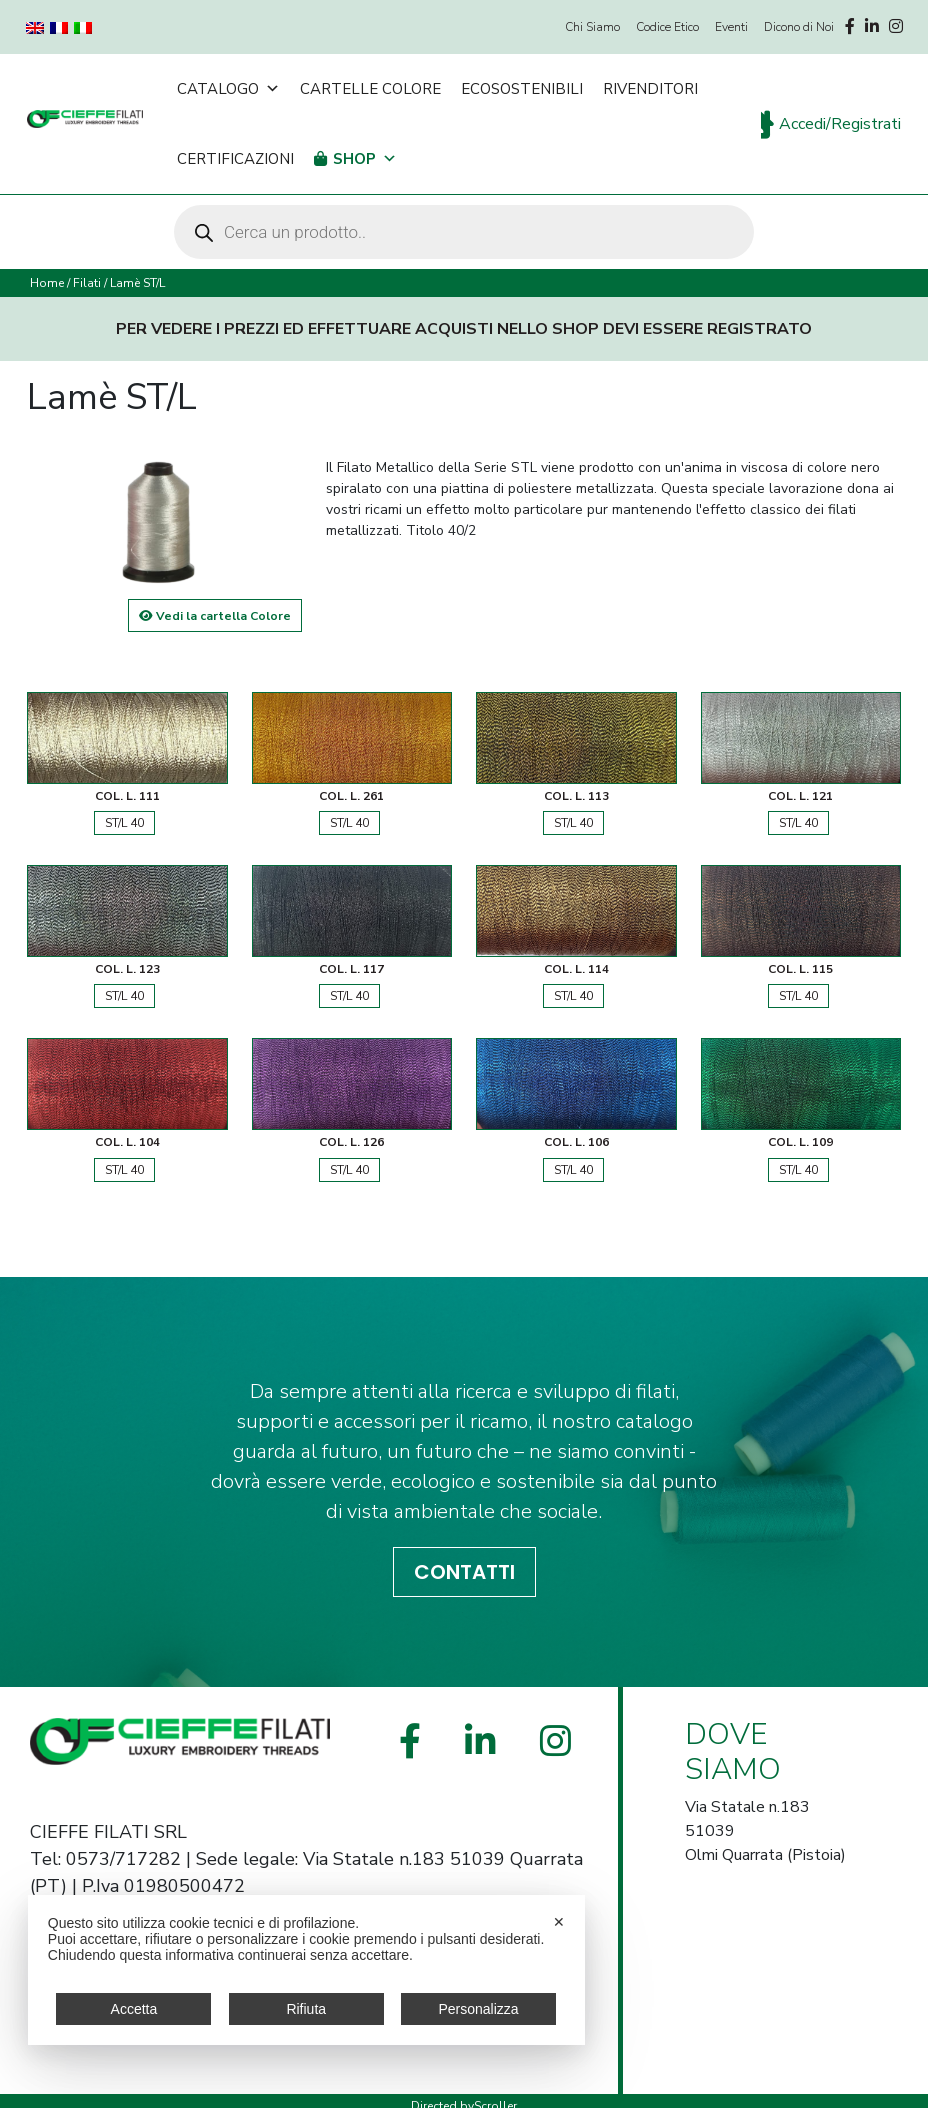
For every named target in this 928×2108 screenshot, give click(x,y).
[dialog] (306, 1970)
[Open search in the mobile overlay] (464, 232)
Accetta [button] (134, 2009)
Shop (365, 159)
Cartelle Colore (370, 89)
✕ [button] (559, 1922)
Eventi (731, 27)
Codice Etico (667, 27)
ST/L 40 (124, 823)
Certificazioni (235, 159)
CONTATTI (464, 1572)
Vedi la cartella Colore (215, 616)
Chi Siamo (592, 27)
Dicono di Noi (799, 27)
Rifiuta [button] (306, 2009)
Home (47, 283)
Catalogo (228, 89)
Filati (87, 283)
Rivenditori (650, 89)
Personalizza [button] (478, 2009)
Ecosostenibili (522, 89)
